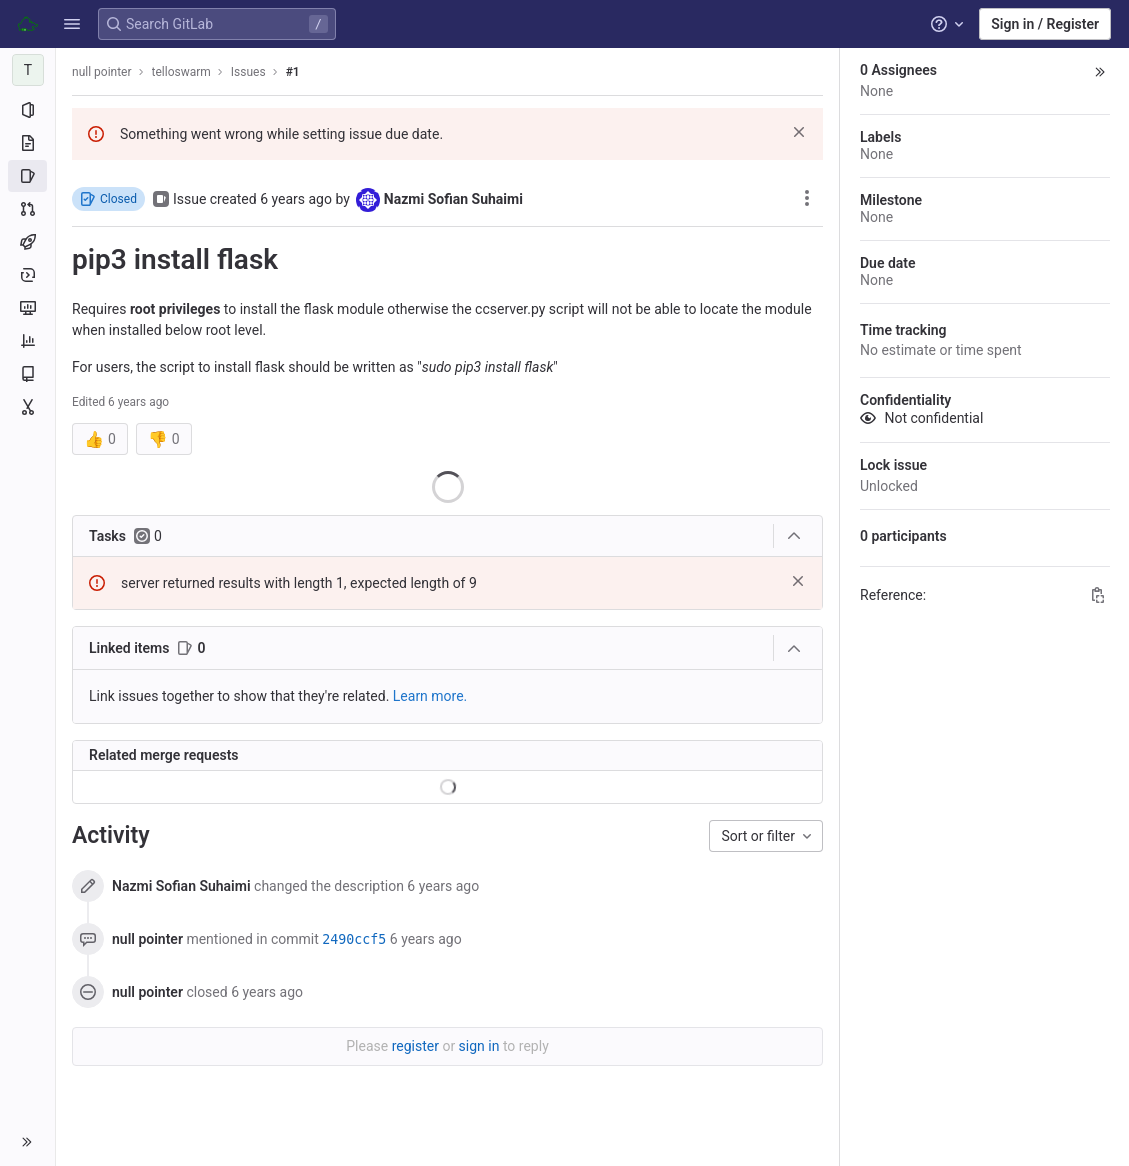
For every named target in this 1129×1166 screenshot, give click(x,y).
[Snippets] (27, 407)
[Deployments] (27, 275)
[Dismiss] (799, 132)
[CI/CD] (27, 242)
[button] (72, 24)
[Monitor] (27, 308)
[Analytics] (27, 341)
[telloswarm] (28, 70)
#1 (293, 72)
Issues (248, 72)
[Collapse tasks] (794, 536)
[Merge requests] (27, 209)
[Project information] (27, 110)
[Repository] (27, 143)
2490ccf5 (354, 939)
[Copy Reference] (1098, 595)
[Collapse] (794, 649)
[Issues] (27, 176)
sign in (479, 1046)
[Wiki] (27, 374)
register (415, 1046)
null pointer (102, 72)
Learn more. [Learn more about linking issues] (430, 696)
